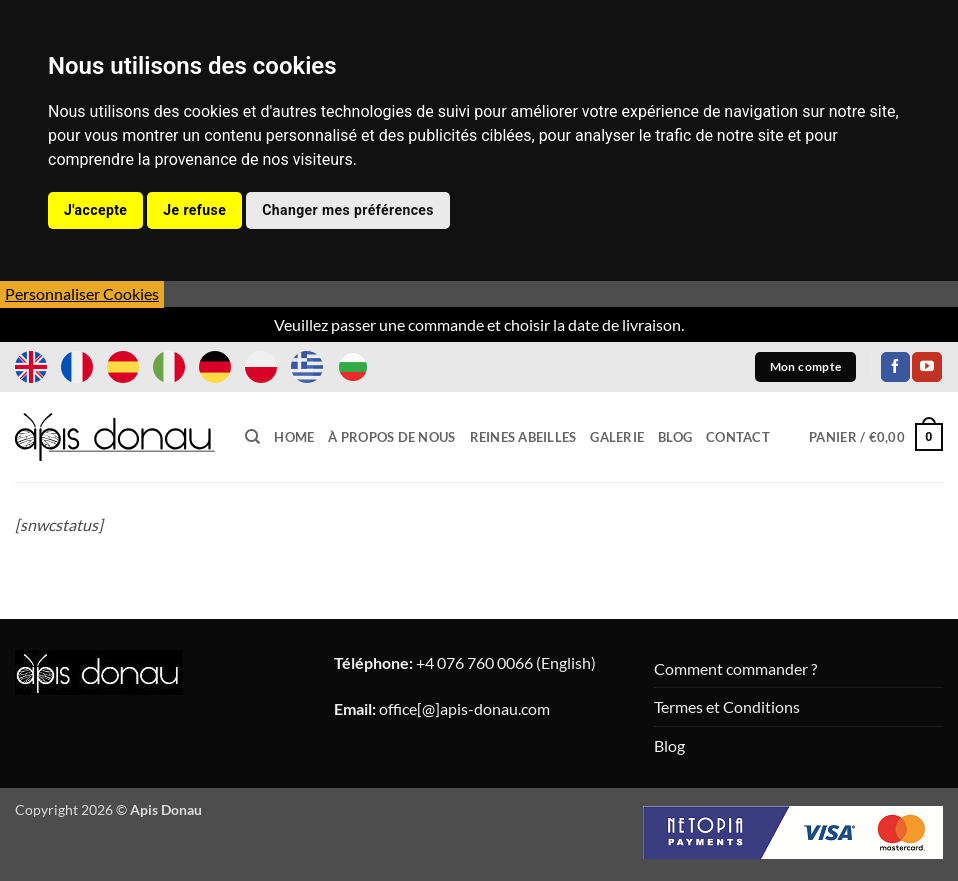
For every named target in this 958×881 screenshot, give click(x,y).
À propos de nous (391, 437)
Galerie (617, 437)
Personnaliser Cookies (82, 293)
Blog (675, 437)
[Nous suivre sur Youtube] (926, 367)
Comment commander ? (735, 668)
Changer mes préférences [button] (348, 210)
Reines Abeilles (523, 437)
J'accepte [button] (95, 210)
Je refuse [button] (194, 210)
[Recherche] (252, 437)
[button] (876, 437)
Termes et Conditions (727, 706)
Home (294, 437)
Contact (738, 437)
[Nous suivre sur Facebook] (895, 367)
